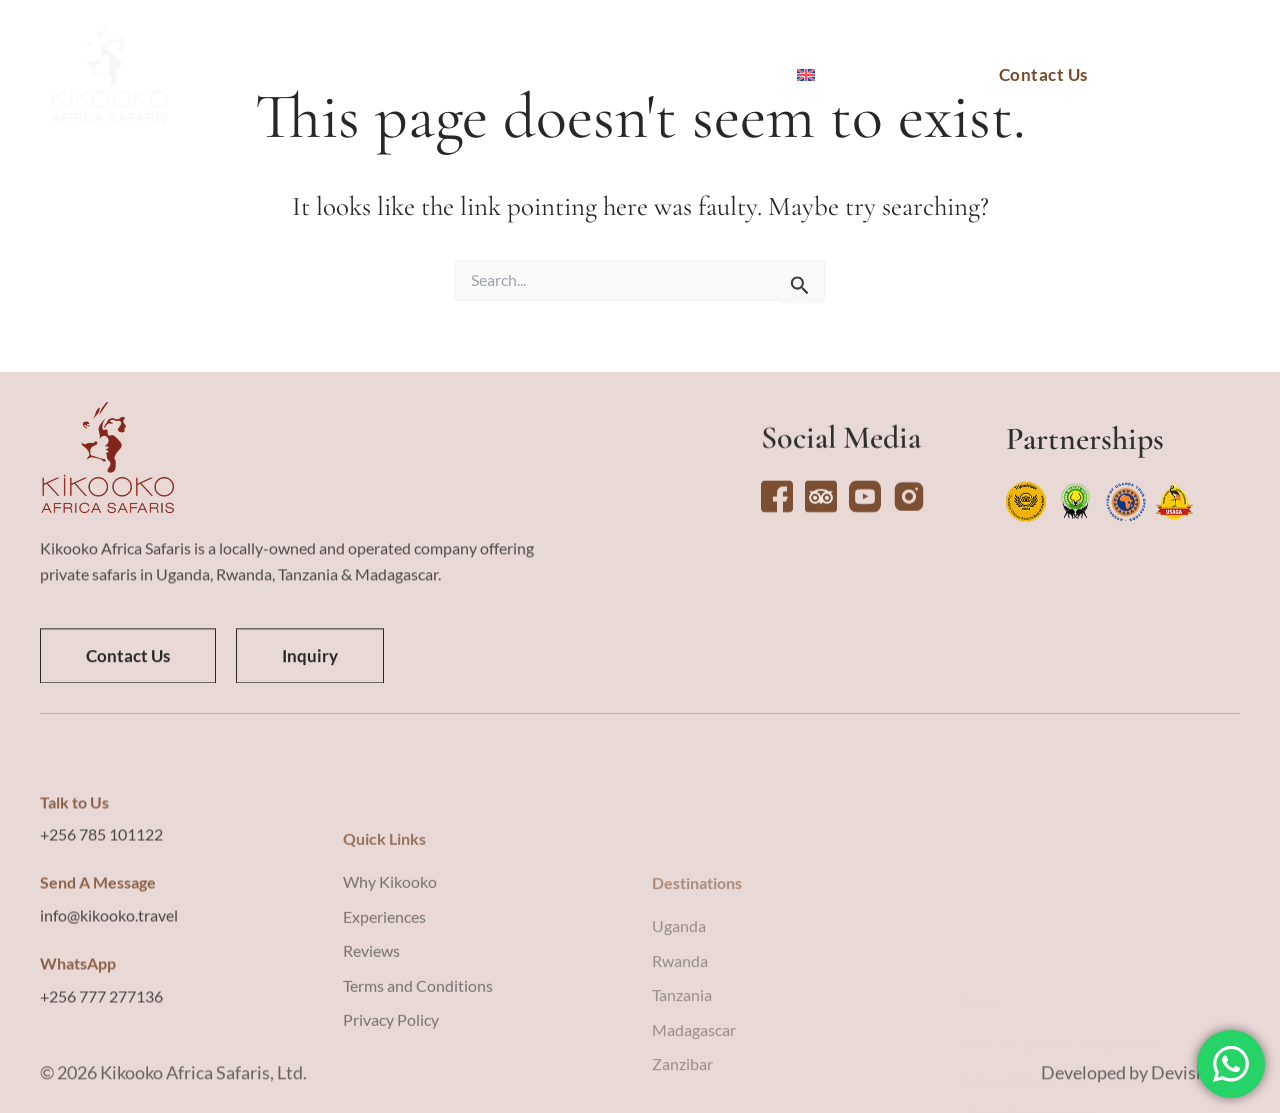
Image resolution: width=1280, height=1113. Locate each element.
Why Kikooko (706, 75)
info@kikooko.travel (109, 1017)
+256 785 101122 (101, 936)
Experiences (556, 75)
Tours (448, 75)
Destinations (335, 75)
